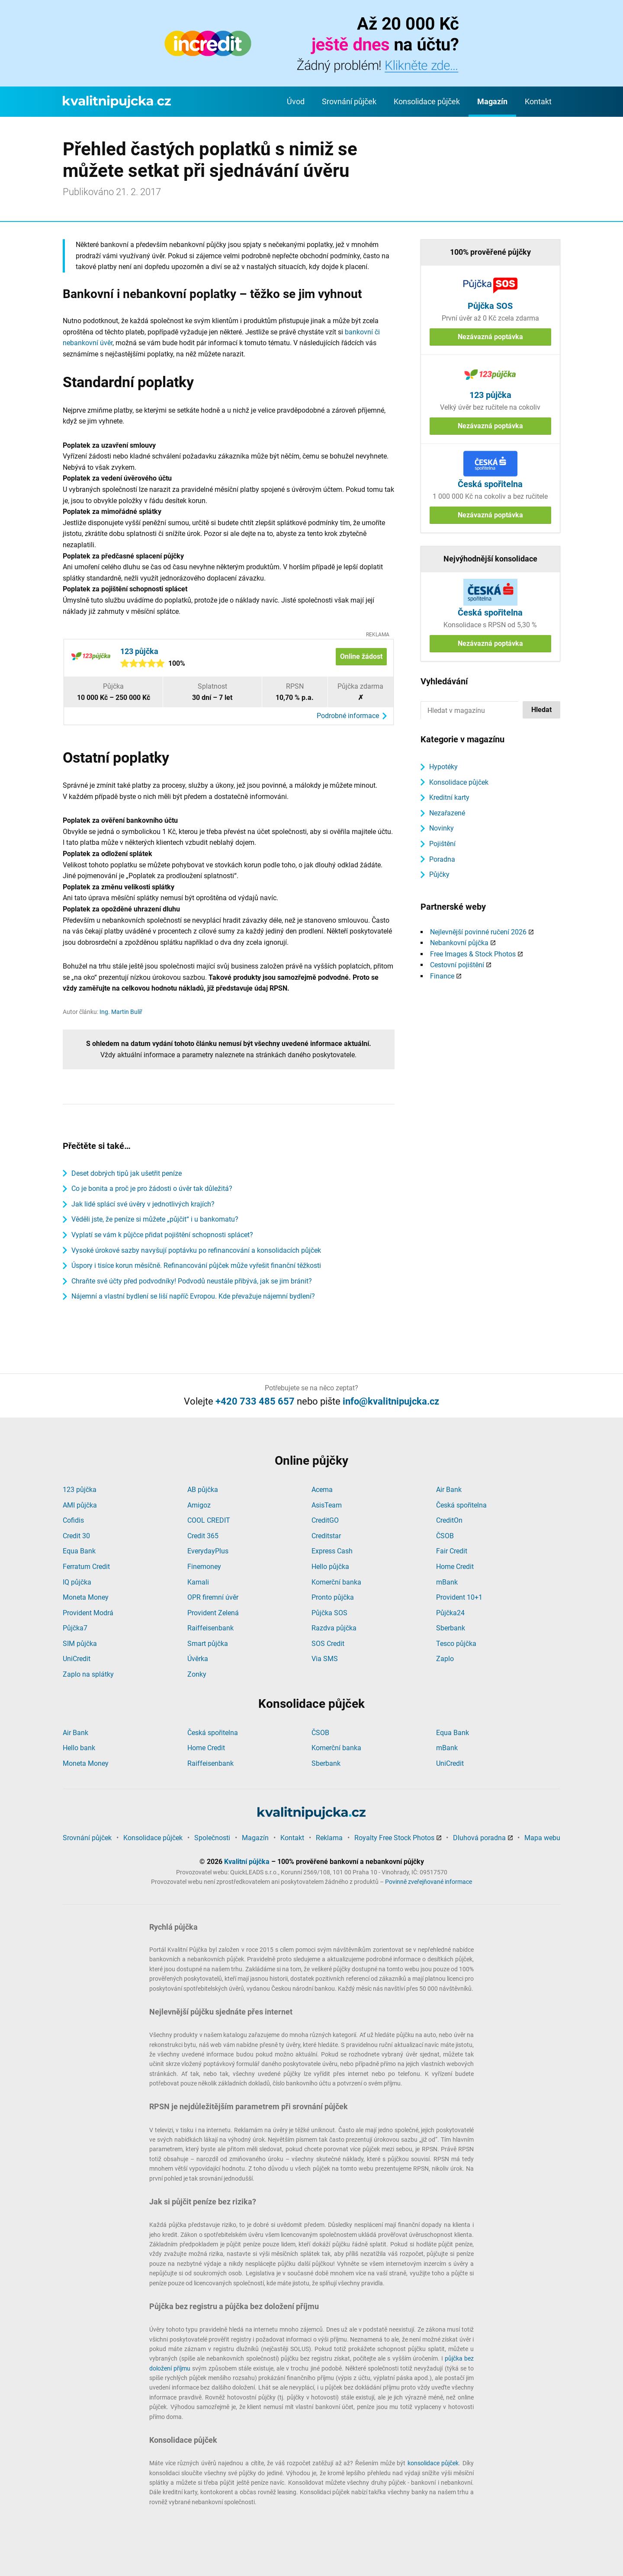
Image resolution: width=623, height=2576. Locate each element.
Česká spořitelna (461, 1505)
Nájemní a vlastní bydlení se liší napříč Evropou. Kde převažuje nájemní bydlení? (193, 1296)
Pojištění (442, 844)
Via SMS (325, 1659)
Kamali (198, 1582)
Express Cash (332, 1551)
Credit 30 (76, 1536)
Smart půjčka (207, 1643)
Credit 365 (202, 1536)
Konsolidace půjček (427, 101)
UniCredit (76, 1659)
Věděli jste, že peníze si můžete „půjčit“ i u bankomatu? (154, 1219)
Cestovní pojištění (457, 965)
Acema (322, 1489)
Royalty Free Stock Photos (394, 1838)
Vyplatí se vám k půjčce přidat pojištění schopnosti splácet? (162, 1235)
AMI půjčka (80, 1505)
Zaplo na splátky (88, 1674)
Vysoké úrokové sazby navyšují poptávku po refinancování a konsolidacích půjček (196, 1250)
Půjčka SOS (329, 1613)
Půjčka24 (450, 1613)
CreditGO (325, 1520)
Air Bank (449, 1489)
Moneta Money (86, 1597)
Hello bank (79, 1748)
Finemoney (204, 1566)
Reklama (329, 1838)
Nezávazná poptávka (490, 337)
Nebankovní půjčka (459, 943)
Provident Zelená (213, 1613)
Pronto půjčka (333, 1597)
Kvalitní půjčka (247, 1861)
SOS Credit (328, 1643)
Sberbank (450, 1628)
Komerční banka (336, 1582)
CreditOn (449, 1520)
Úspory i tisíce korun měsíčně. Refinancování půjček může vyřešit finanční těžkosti (196, 1265)
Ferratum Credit (86, 1566)
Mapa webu (542, 1838)
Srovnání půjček (349, 101)
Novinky (441, 828)
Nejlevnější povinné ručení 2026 (478, 932)
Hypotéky (443, 767)
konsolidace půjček (433, 2463)
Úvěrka (197, 1659)
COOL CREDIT (208, 1520)
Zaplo (445, 1659)
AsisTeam (327, 1505)
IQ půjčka (77, 1582)
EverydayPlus (207, 1551)
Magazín (492, 101)
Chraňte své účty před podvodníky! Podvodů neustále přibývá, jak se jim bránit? (191, 1281)
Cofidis (73, 1520)
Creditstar (326, 1536)
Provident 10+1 (459, 1597)
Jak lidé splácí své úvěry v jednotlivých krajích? (143, 1204)
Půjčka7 (75, 1628)
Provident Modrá (88, 1613)
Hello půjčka (330, 1566)
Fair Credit (451, 1551)
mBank (447, 1582)
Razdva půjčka (334, 1628)
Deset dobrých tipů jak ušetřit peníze (126, 1173)
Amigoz (199, 1505)
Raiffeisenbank (210, 1628)
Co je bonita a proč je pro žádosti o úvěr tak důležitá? (151, 1188)
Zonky (196, 1674)
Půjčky (439, 874)
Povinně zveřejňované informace (428, 1881)
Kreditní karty (449, 797)
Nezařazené (447, 813)
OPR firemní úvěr (212, 1597)
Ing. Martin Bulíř (121, 1011)
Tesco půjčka (456, 1643)
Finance (442, 976)
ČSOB (445, 1536)
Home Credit (455, 1566)
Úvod (296, 101)
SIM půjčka (80, 1643)
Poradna (442, 859)
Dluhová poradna (479, 1838)
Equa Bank (79, 1551)
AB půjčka (202, 1489)
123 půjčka (79, 1489)
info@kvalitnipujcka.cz (391, 1401)
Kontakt (538, 101)
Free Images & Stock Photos (473, 954)
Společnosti (212, 1838)
